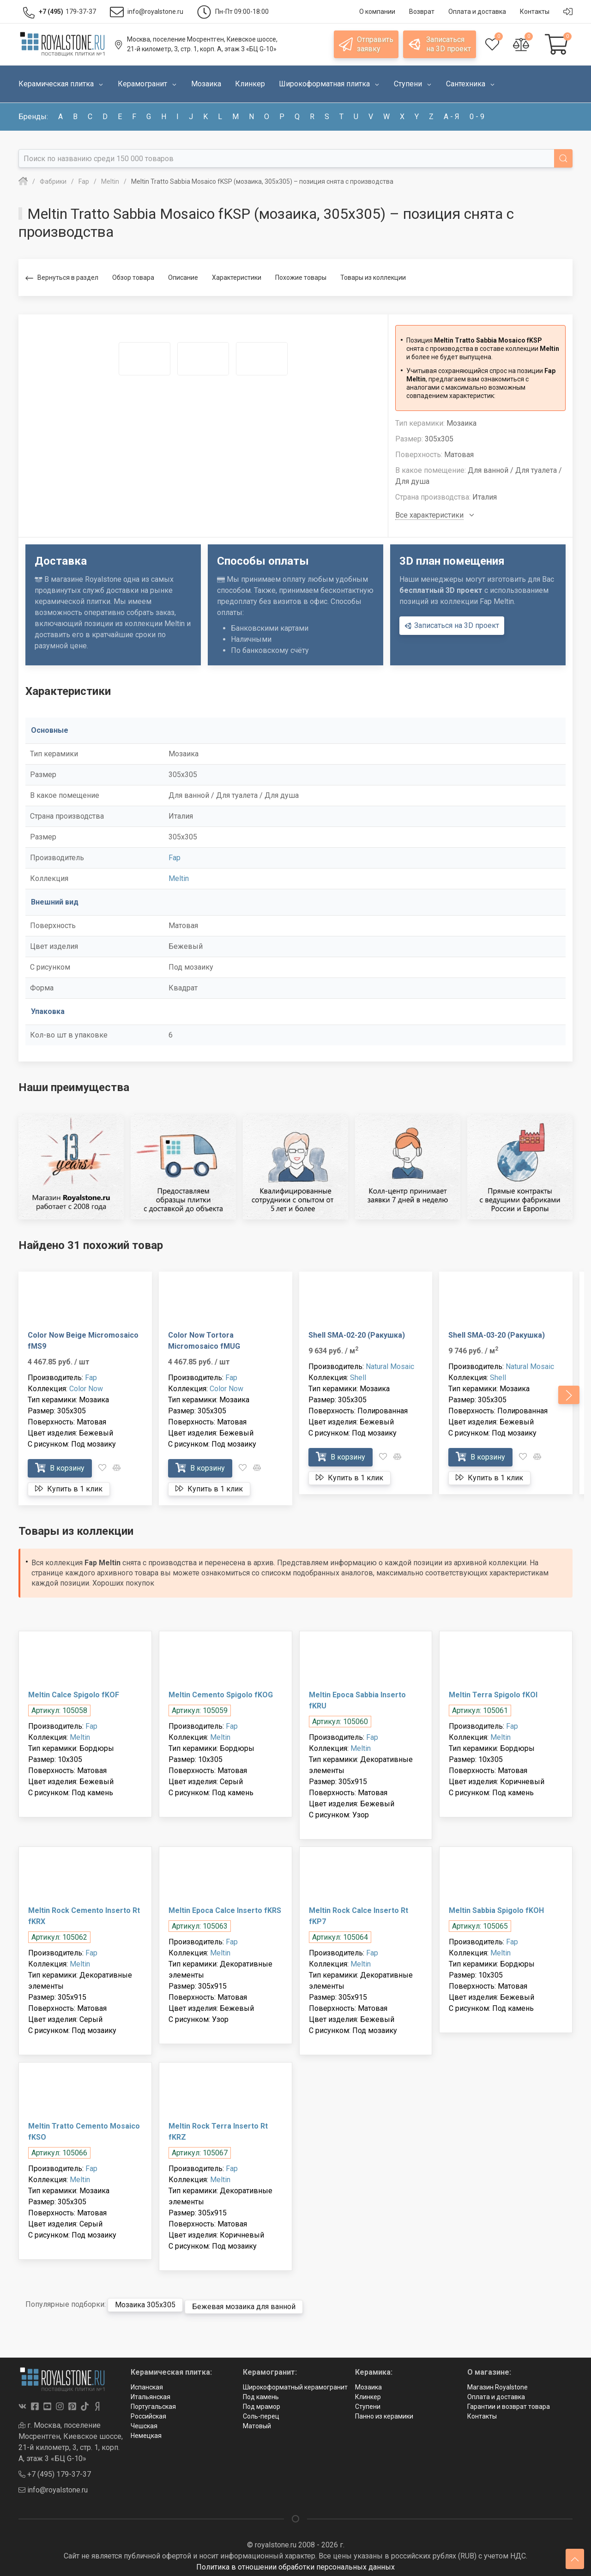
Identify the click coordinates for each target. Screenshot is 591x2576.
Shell (358, 1377)
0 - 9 (477, 116)
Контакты (482, 2412)
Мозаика (368, 2383)
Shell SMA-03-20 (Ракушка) (496, 1335)
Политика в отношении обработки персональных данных (295, 2563)
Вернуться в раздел (61, 278)
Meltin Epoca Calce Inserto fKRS (225, 1910)
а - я (451, 116)
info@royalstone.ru (53, 2486)
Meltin (179, 878)
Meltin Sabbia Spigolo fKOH (496, 1910)
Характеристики (236, 277)
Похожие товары (300, 277)
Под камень (261, 2393)
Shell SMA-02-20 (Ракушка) (356, 1335)
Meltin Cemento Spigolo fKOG (221, 1694)
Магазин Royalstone (497, 2383)
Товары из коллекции (373, 277)
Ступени (367, 2403)
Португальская (153, 2403)
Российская (148, 2412)
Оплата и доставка (496, 2393)
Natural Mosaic (390, 1366)
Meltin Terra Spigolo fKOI (493, 1694)
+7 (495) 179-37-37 (54, 2470)
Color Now (86, 1388)
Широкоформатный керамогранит (295, 2383)
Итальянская (150, 2393)
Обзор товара (133, 277)
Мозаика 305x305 (145, 2302)
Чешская (144, 2422)
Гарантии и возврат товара (508, 2403)
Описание (183, 277)
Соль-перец (261, 2412)
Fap (175, 857)
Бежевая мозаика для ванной (244, 2302)
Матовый (257, 2422)
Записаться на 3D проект (451, 625)
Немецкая (146, 2432)
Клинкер (368, 2393)
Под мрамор (261, 2403)
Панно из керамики (384, 2412)
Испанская (147, 2383)
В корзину (59, 1468)
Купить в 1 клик (69, 1489)
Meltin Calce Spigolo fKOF (73, 1694)
